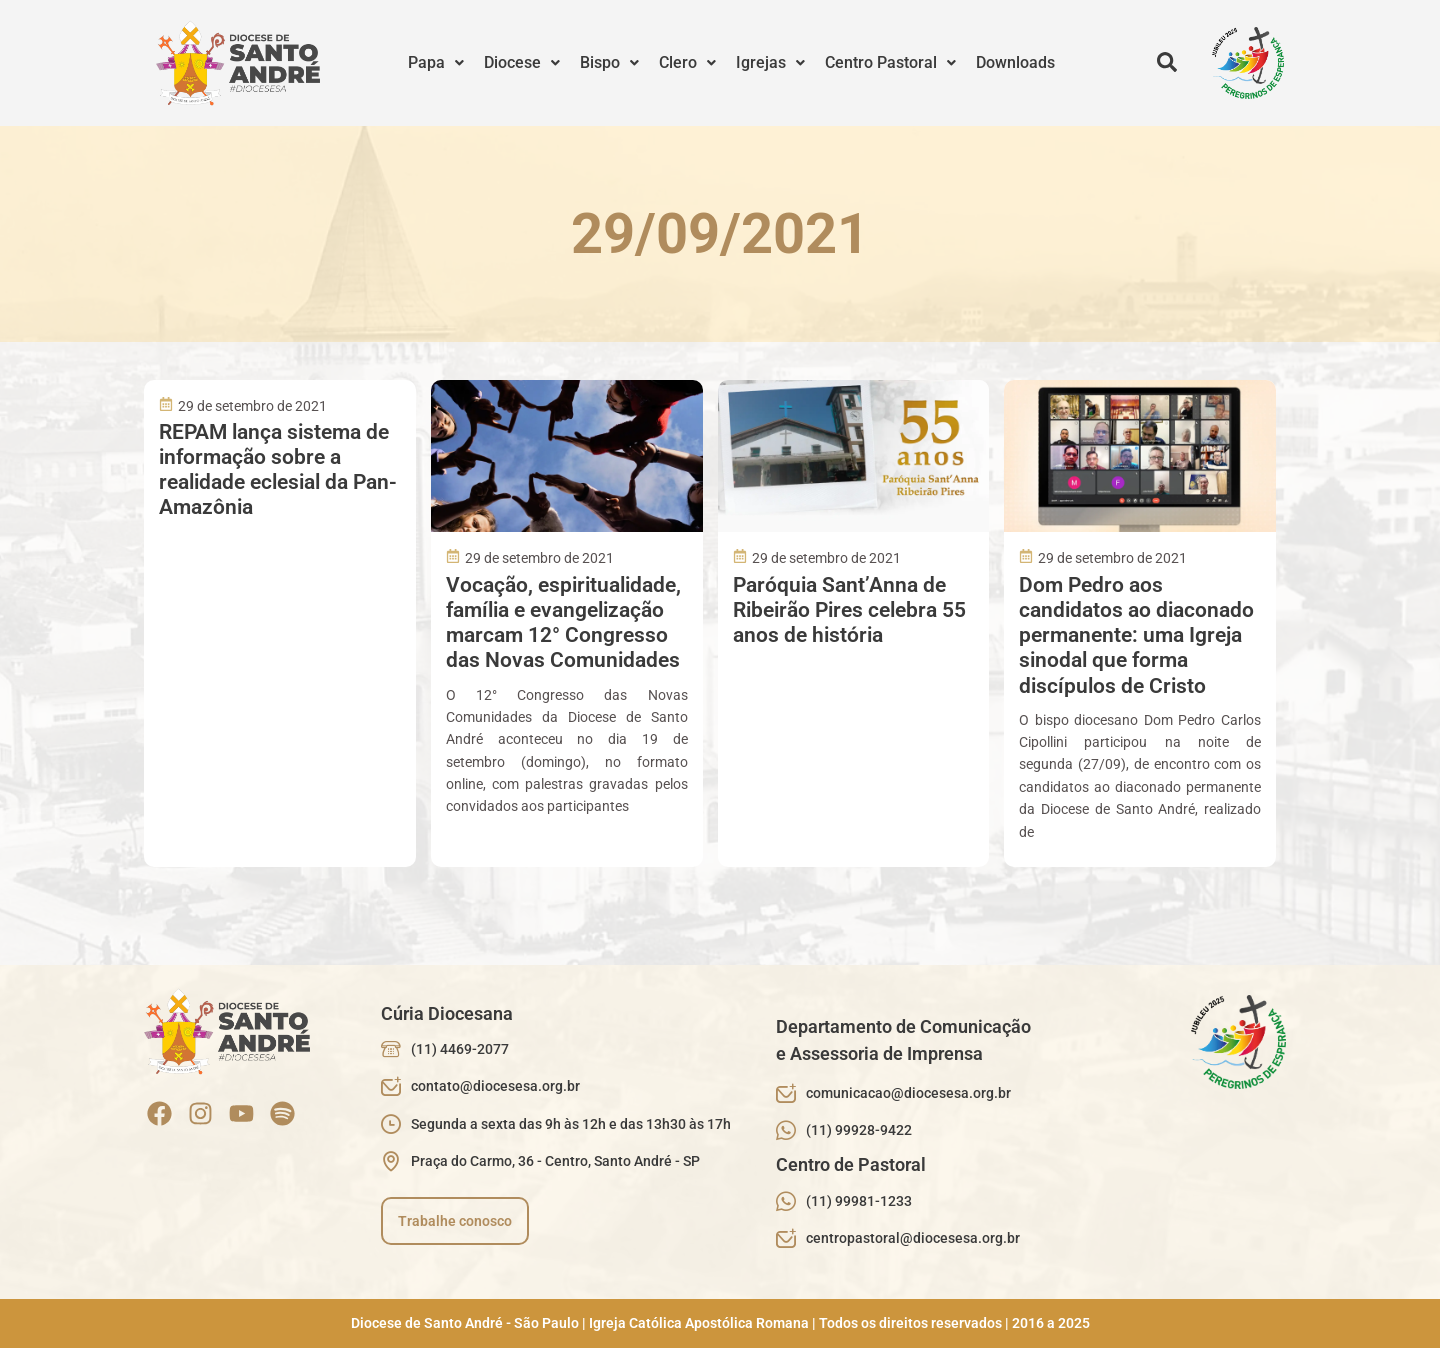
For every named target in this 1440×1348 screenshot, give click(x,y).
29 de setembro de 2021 (252, 406)
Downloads (1015, 62)
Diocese (522, 62)
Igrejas (770, 62)
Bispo (609, 62)
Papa (436, 62)
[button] (436, 63)
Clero (687, 62)
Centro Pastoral (890, 62)
